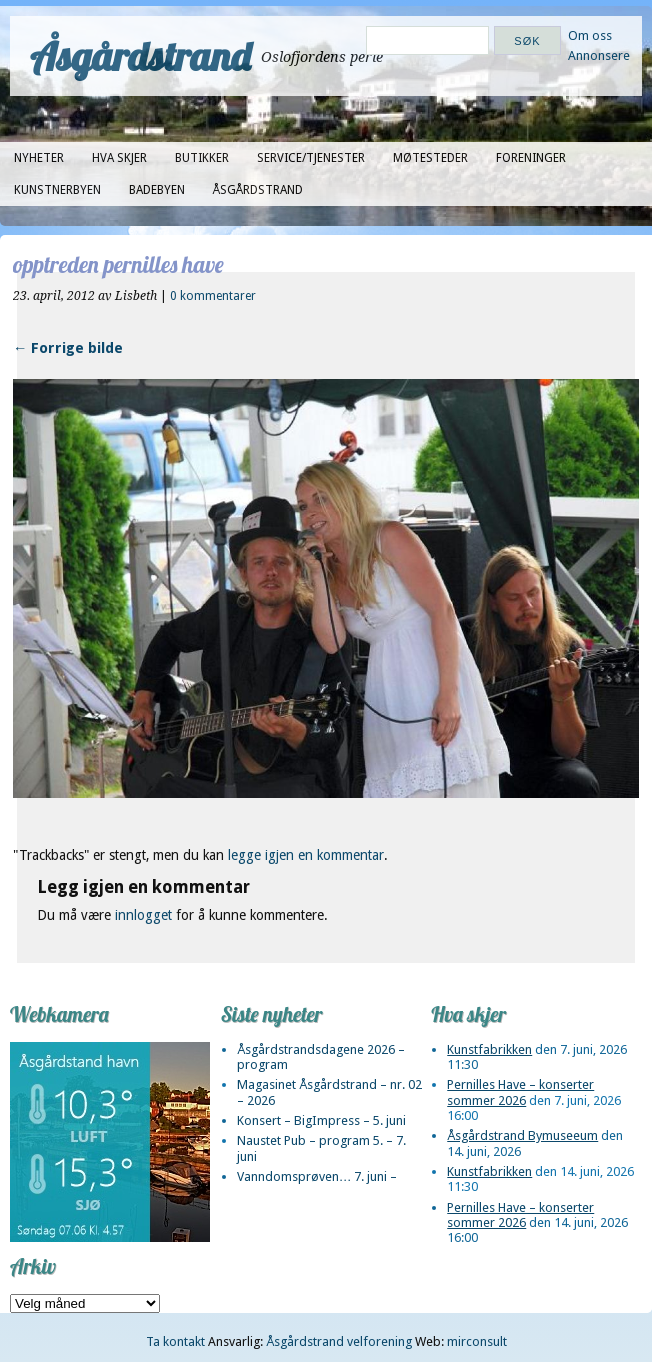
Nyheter (39, 158)
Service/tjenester (311, 158)
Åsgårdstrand (140, 56)
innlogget (143, 915)
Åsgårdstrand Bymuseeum (522, 1135)
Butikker (202, 158)
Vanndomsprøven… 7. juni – (317, 1176)
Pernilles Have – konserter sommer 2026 (520, 1092)
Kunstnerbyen (57, 190)
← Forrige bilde (68, 348)
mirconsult (477, 1341)
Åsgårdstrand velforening (339, 1341)
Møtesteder (430, 158)
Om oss (590, 35)
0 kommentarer (213, 296)
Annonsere (599, 55)
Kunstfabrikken (489, 1049)
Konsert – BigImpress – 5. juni (321, 1120)
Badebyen (157, 190)
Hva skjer (119, 158)
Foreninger (531, 158)
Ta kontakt (175, 1341)
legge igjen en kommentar (306, 855)
